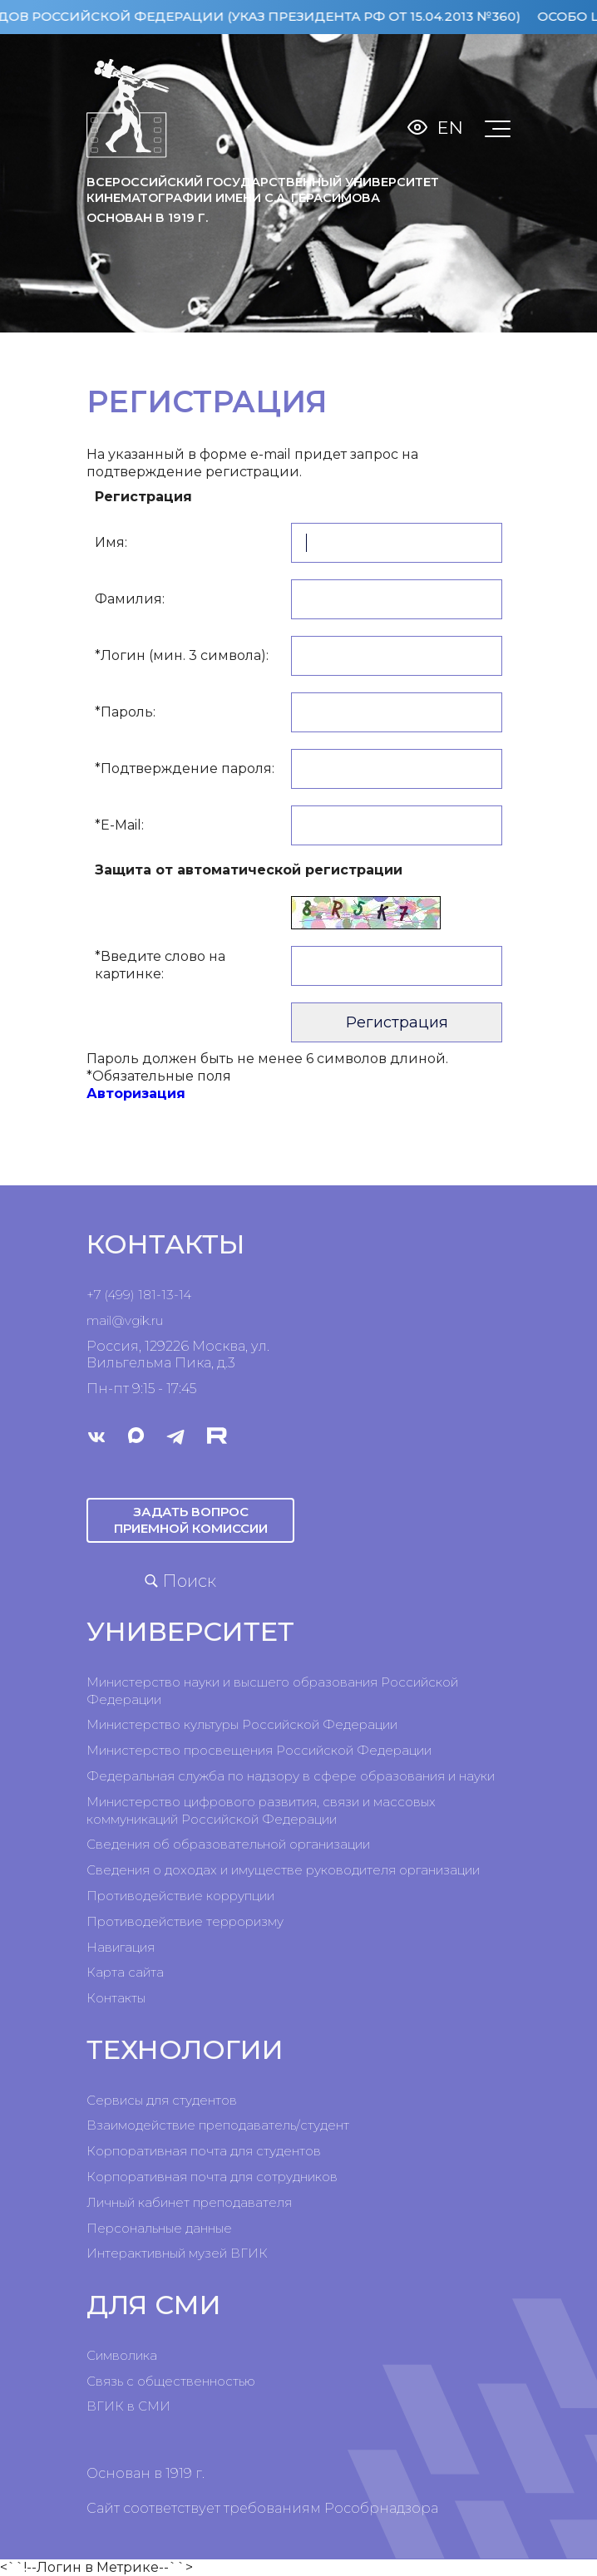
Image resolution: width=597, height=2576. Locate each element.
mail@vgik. (118, 1320)
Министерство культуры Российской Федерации (241, 1724)
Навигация (120, 1947)
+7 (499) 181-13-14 (138, 1295)
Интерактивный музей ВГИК (177, 2253)
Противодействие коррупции (180, 1896)
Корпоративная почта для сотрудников (212, 2176)
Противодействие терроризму (185, 1921)
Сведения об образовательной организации (228, 1844)
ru (157, 1320)
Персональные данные (159, 2228)
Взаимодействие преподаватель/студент (217, 2125)
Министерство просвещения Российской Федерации (259, 1750)
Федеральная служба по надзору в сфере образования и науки (290, 1776)
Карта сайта (125, 1972)
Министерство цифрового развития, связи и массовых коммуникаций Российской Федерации (261, 1810)
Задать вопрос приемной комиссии (191, 1520)
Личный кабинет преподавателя (189, 2202)
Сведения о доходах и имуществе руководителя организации (283, 1870)
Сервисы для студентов (161, 2100)
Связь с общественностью (170, 2381)
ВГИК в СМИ (128, 2406)
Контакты (116, 1998)
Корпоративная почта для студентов (203, 2151)
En (450, 127)
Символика (121, 2355)
